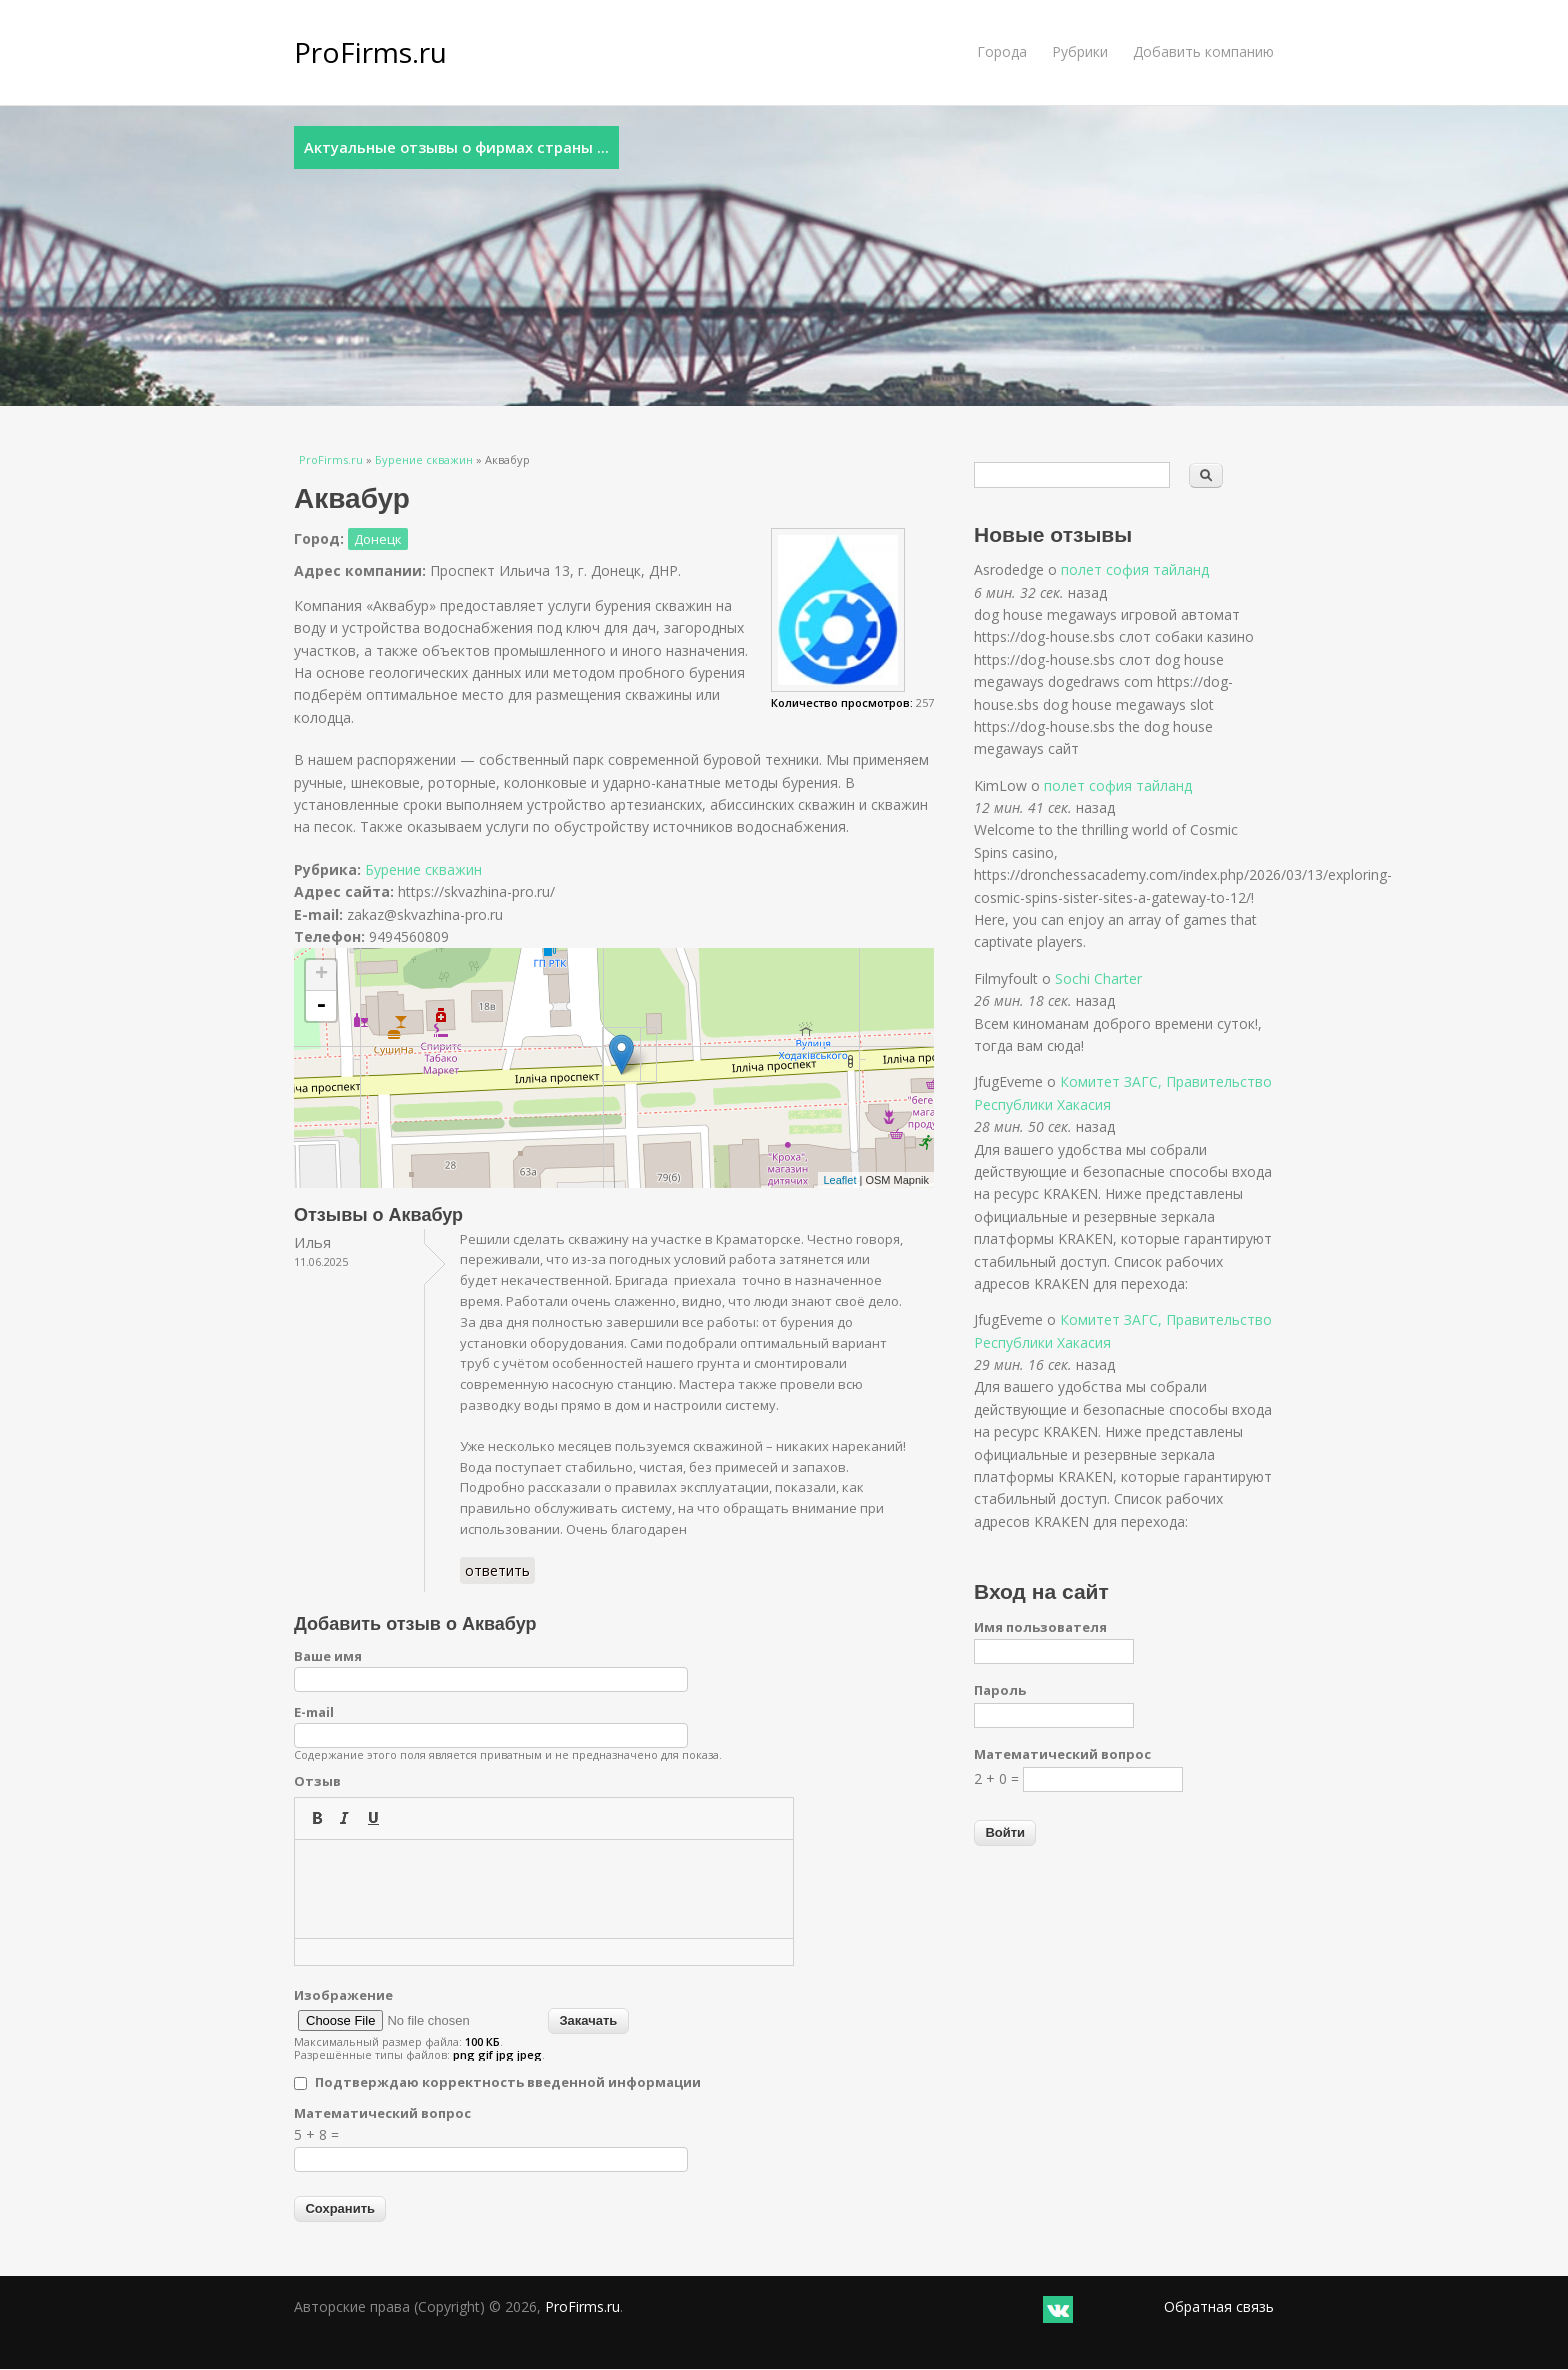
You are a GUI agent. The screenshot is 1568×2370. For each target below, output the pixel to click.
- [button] (321, 1006)
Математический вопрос (382, 2113)
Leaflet (839, 1180)
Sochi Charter (1098, 978)
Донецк (378, 539)
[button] (317, 1818)
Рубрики (1080, 51)
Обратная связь (1219, 2306)
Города (1002, 51)
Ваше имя (328, 1656)
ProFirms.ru (370, 52)
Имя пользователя (1040, 1627)
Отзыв (317, 1781)
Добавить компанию (1203, 51)
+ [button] (321, 975)
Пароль (1000, 1690)
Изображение (343, 1995)
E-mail (314, 1712)
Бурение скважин (424, 459)
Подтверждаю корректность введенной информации (508, 2082)
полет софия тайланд (1135, 569)
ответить (497, 1570)
